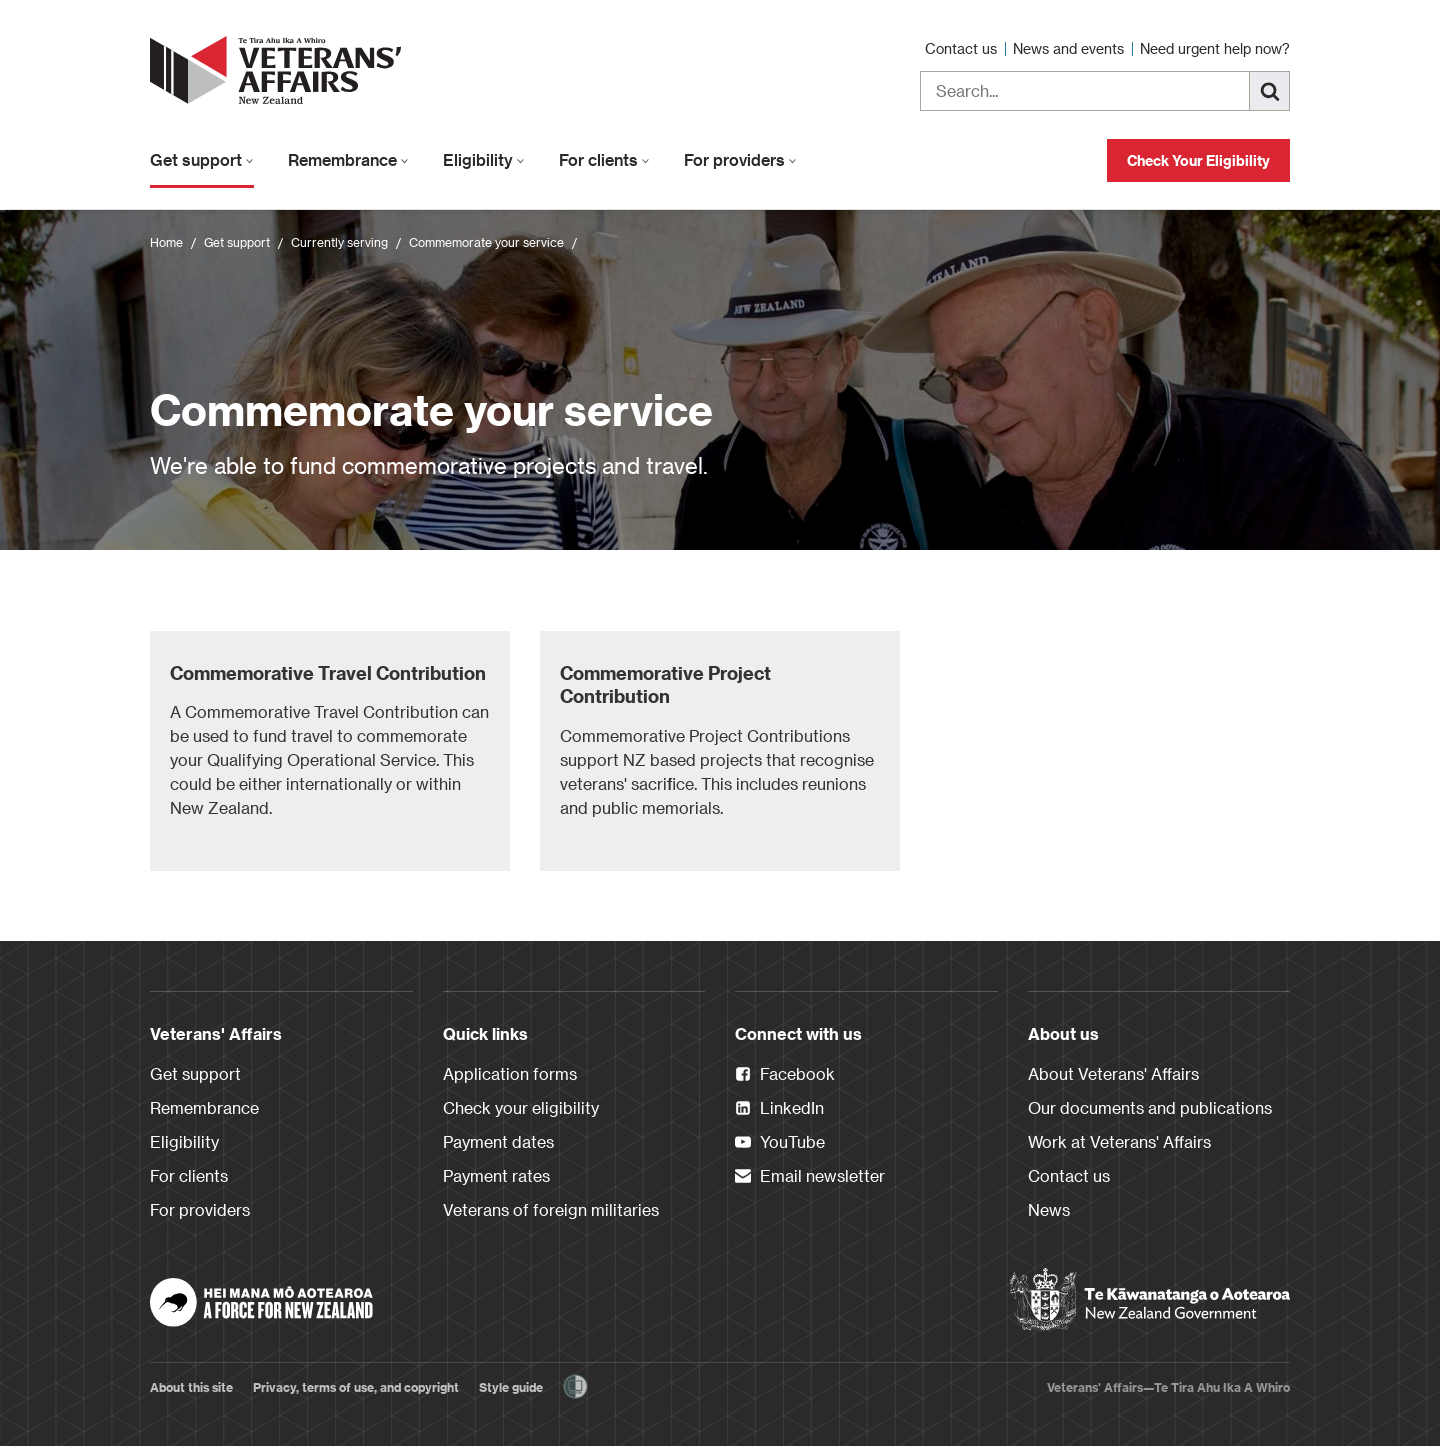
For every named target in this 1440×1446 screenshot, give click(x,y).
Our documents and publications (1150, 1107)
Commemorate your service (486, 242)
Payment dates (498, 1141)
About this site (191, 1387)
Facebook (785, 1075)
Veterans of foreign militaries (551, 1209)
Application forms (510, 1073)
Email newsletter (810, 1177)
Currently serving (339, 242)
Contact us (963, 48)
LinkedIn (779, 1109)
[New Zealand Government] (1150, 1300)
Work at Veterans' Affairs (1119, 1141)
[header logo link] (280, 70)
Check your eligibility (521, 1107)
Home (166, 242)
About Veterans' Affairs (1113, 1073)
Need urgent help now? (1215, 48)
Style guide (511, 1387)
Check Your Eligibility (1198, 160)
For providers (740, 159)
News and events (1070, 48)
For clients (604, 159)
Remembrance (348, 159)
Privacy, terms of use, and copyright (356, 1387)
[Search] (1270, 91)
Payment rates (496, 1175)
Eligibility (484, 159)
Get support (202, 159)
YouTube (780, 1143)
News (1049, 1209)
